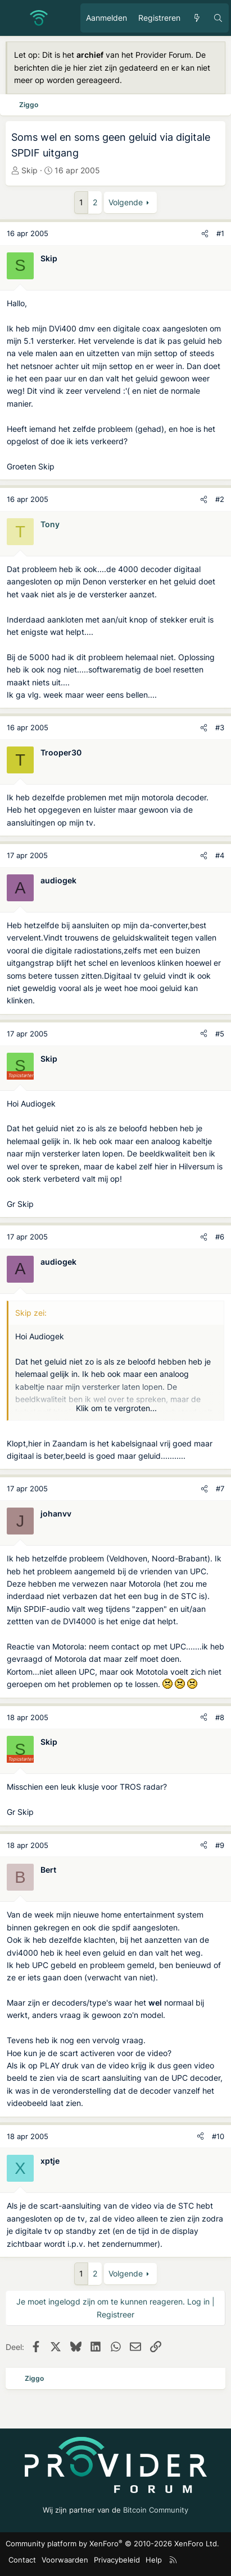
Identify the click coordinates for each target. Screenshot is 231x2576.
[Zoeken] (218, 18)
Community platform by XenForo (112, 2543)
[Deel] (204, 233)
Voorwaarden (65, 2559)
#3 (219, 727)
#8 (219, 1717)
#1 (220, 233)
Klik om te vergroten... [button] (116, 1408)
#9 (219, 1845)
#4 (219, 855)
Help (154, 2559)
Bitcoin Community (155, 2509)
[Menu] (14, 18)
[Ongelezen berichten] (196, 18)
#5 (219, 1033)
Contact (22, 2559)
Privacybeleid (117, 2559)
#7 (220, 1488)
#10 (218, 2136)
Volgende (125, 202)
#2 (219, 499)
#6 (219, 1236)
